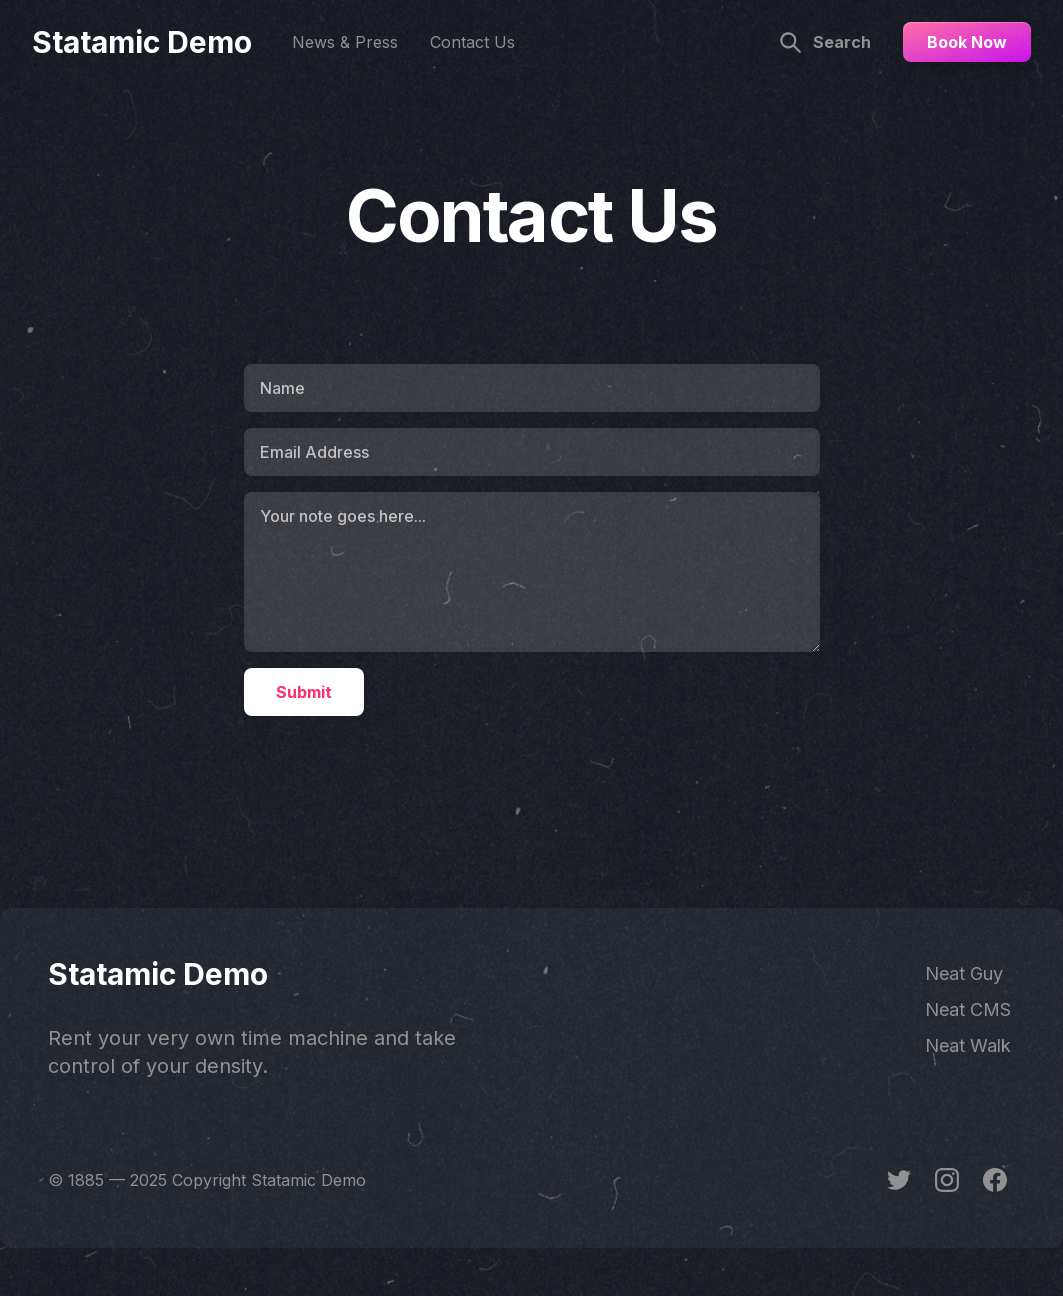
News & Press (345, 42)
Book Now (967, 42)
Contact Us (472, 42)
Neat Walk (968, 1045)
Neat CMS (968, 1009)
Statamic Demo (142, 42)
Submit (304, 692)
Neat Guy (964, 973)
